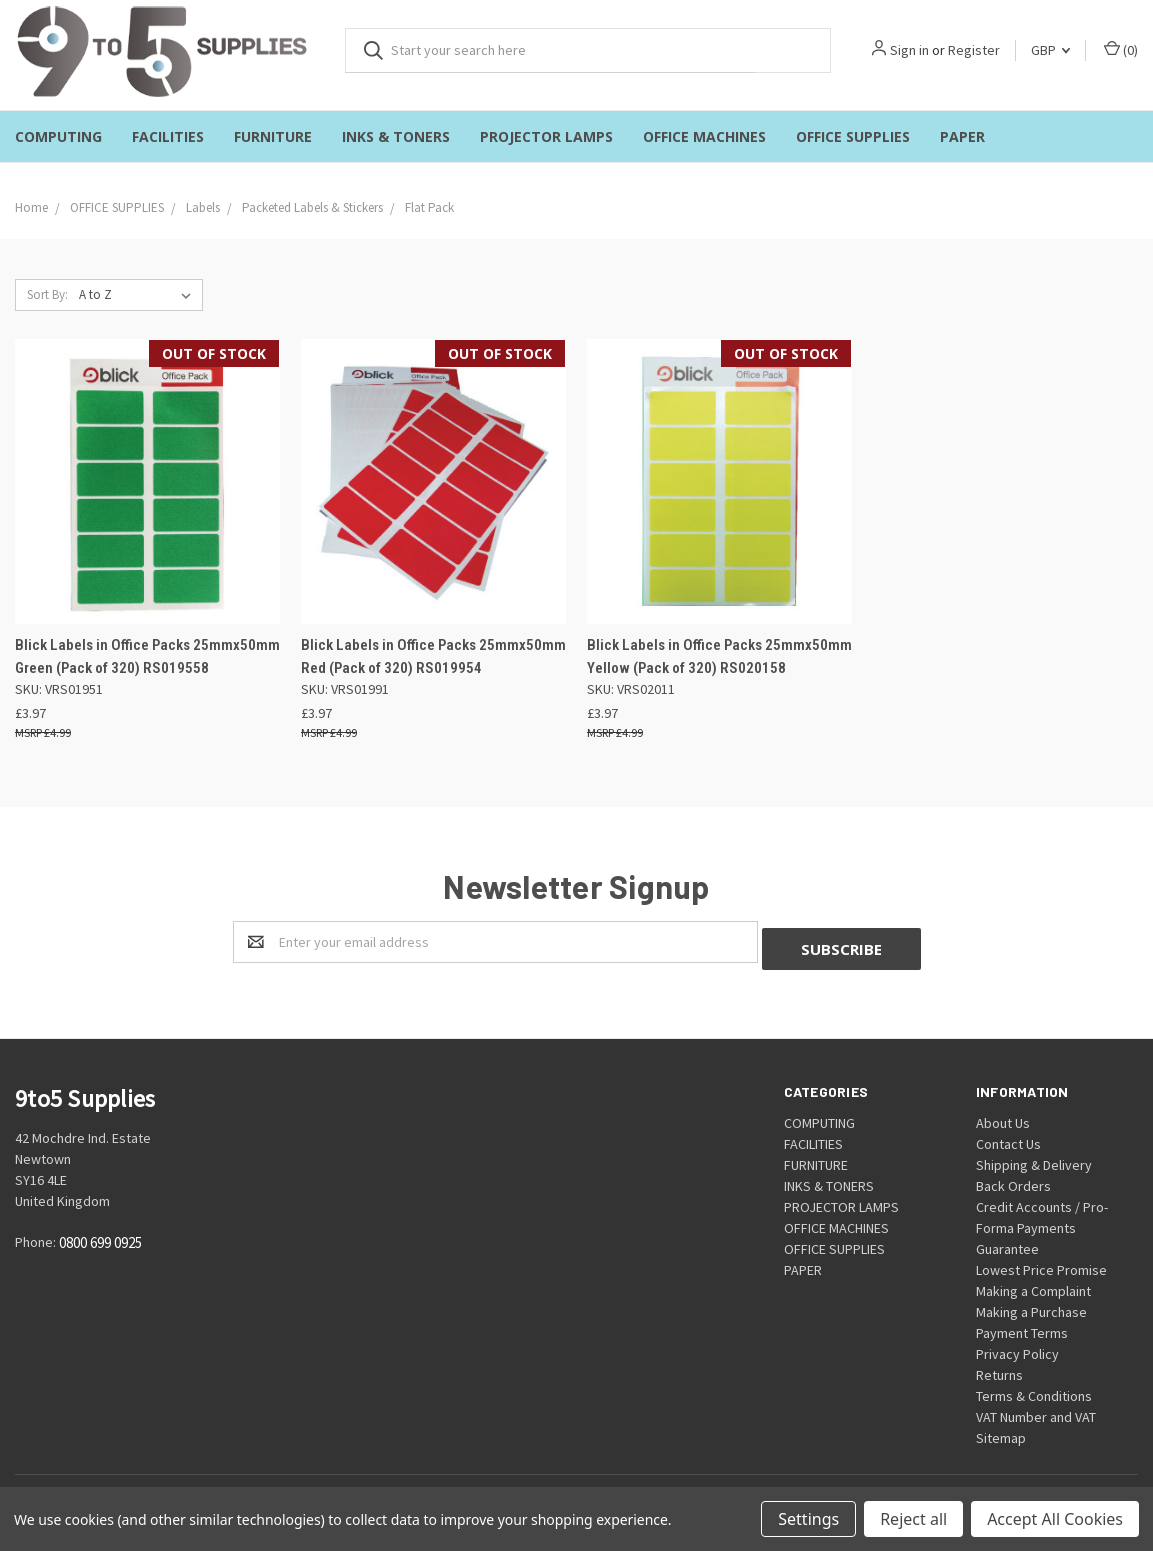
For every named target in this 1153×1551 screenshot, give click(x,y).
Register (974, 50)
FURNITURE (273, 136)
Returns (999, 1368)
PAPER (962, 136)
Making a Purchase (1031, 1305)
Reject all (913, 1519)
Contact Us (1008, 1137)
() (1121, 49)
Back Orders (1013, 1179)
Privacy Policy (1017, 1347)
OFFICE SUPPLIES (853, 136)
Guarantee (1007, 1242)
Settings (808, 1519)
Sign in (909, 50)
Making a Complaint (1033, 1284)
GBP (1050, 50)
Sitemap (1001, 1431)
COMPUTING (58, 136)
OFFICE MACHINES (704, 136)
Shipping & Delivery (1034, 1158)
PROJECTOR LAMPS (546, 136)
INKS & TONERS (396, 136)
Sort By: (47, 294)
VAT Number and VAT (1036, 1410)
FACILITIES (168, 136)
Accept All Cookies (1055, 1519)
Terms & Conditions (1034, 1389)
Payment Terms (1022, 1326)
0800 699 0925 (100, 1236)
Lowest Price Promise (1041, 1263)
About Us (1003, 1116)
